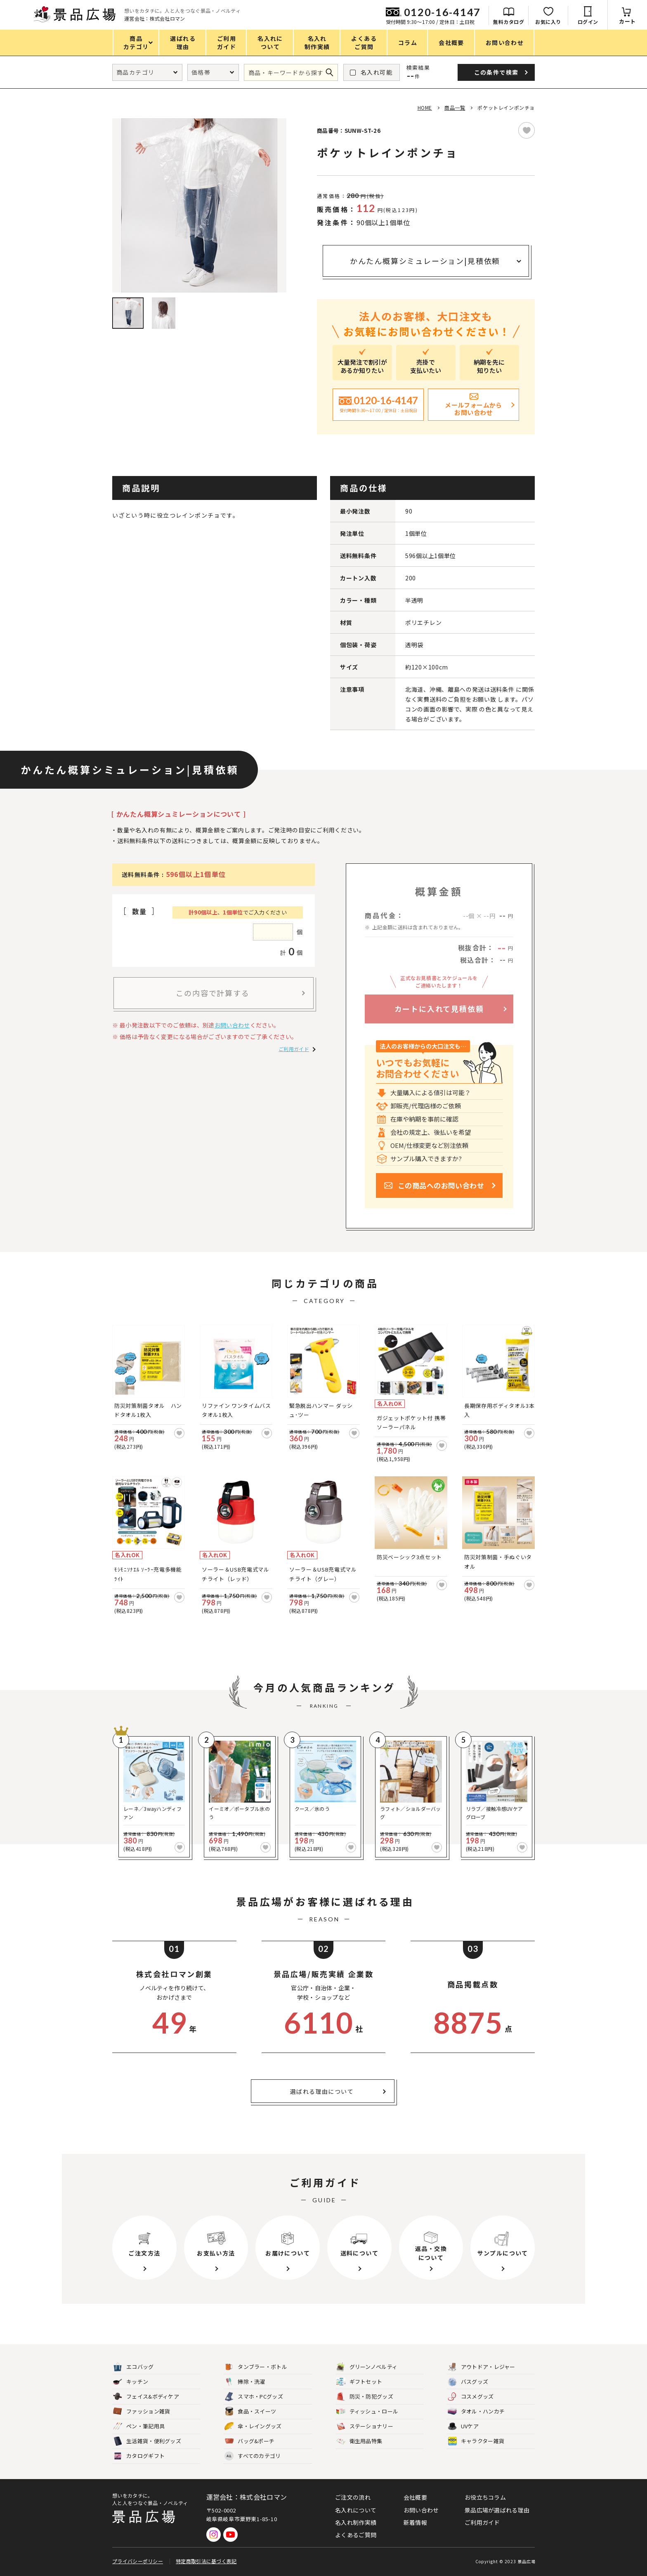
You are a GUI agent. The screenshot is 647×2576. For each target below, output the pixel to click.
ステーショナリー (364, 2426)
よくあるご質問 (355, 2535)
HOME (425, 107)
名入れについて (355, 2510)
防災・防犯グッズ (364, 2396)
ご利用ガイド (294, 1048)
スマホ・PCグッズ (253, 2396)
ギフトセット (359, 2382)
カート (627, 21)
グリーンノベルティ (367, 2367)
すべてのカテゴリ (252, 2456)
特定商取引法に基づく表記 (206, 2560)
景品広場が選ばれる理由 (497, 2510)
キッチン (130, 2382)
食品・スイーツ (250, 2411)
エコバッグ (133, 2367)
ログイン (588, 21)
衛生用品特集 (359, 2441)
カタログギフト (139, 2456)
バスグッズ (468, 2382)
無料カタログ (508, 21)
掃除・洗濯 (244, 2382)
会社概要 (415, 2497)
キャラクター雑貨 (476, 2441)
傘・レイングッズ (252, 2426)
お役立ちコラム (485, 2497)
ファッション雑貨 (141, 2411)
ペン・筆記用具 (139, 2426)
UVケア (463, 2426)
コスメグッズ (471, 2396)
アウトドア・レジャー (481, 2367)
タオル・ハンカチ (476, 2411)
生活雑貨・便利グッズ (147, 2441)
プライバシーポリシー (137, 2560)
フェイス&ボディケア (146, 2396)
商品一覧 (454, 107)
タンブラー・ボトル (255, 2367)
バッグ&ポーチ (249, 2441)
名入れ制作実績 (355, 2522)
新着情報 (415, 2522)
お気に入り (548, 21)
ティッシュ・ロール (367, 2411)
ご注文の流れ (353, 2497)
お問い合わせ (232, 1025)
